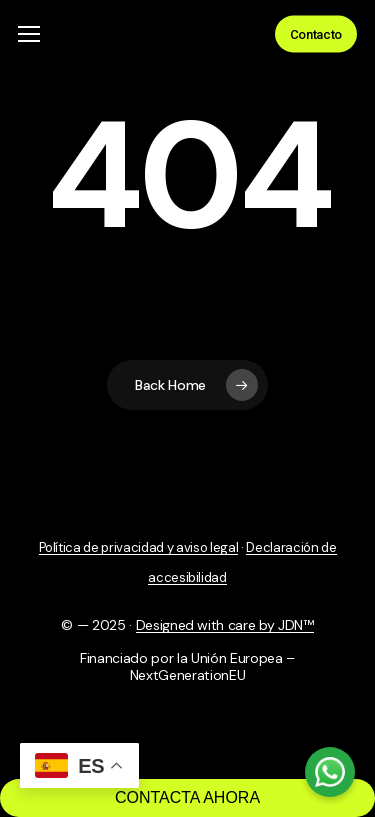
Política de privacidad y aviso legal (139, 547)
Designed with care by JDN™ (225, 625)
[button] (29, 34)
